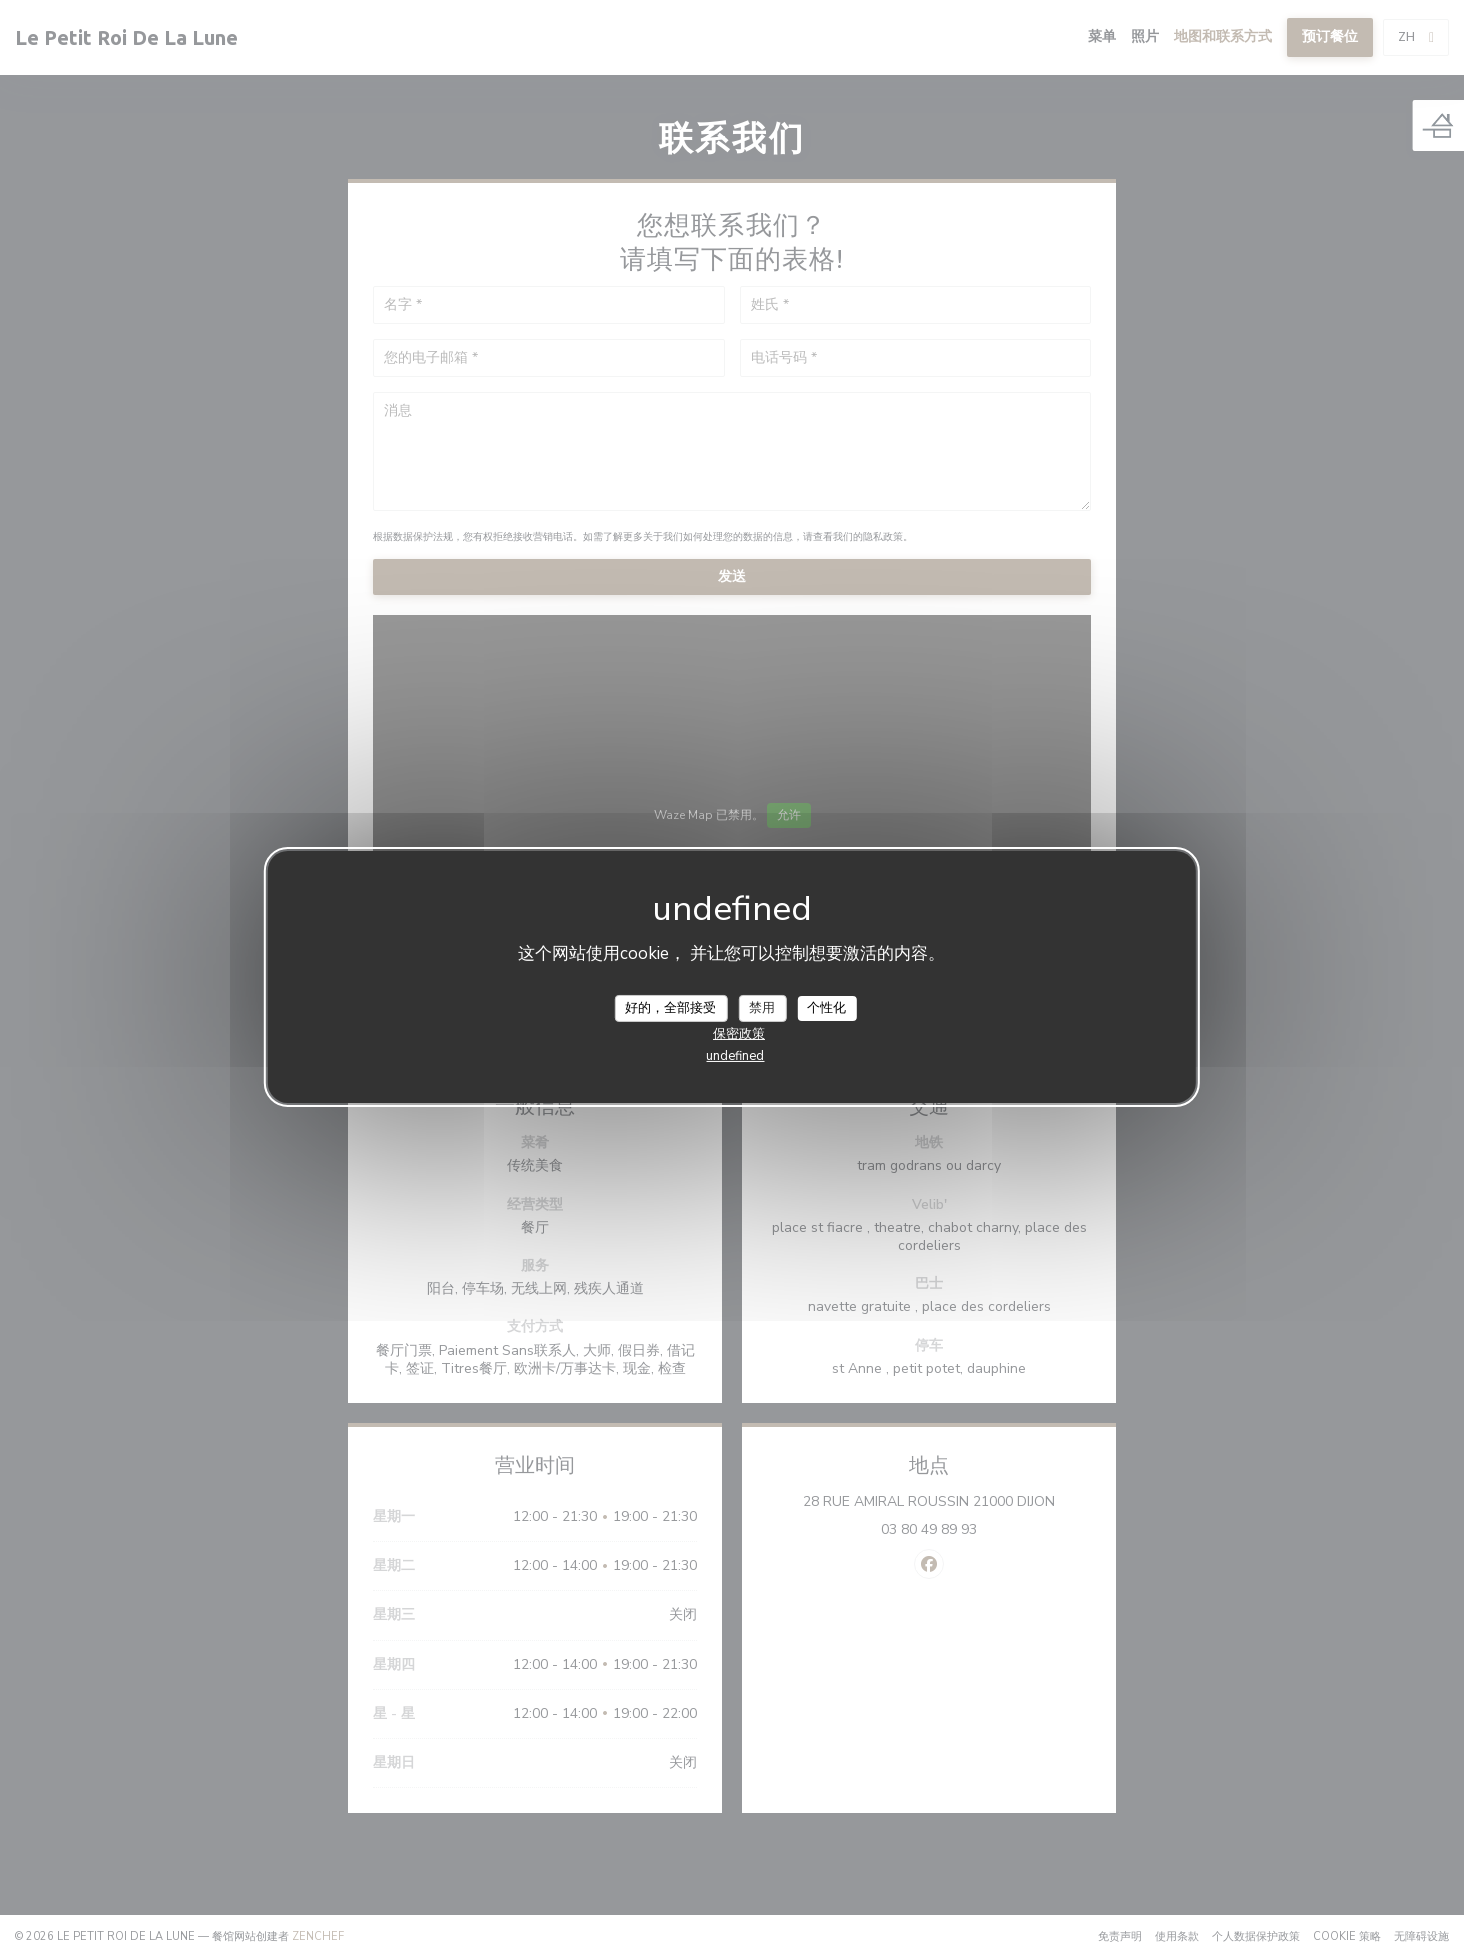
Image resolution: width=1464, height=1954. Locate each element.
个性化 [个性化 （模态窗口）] (826, 1007)
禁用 (762, 1007)
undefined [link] (735, 1056)
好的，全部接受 (670, 1007)
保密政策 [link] (739, 1034)
